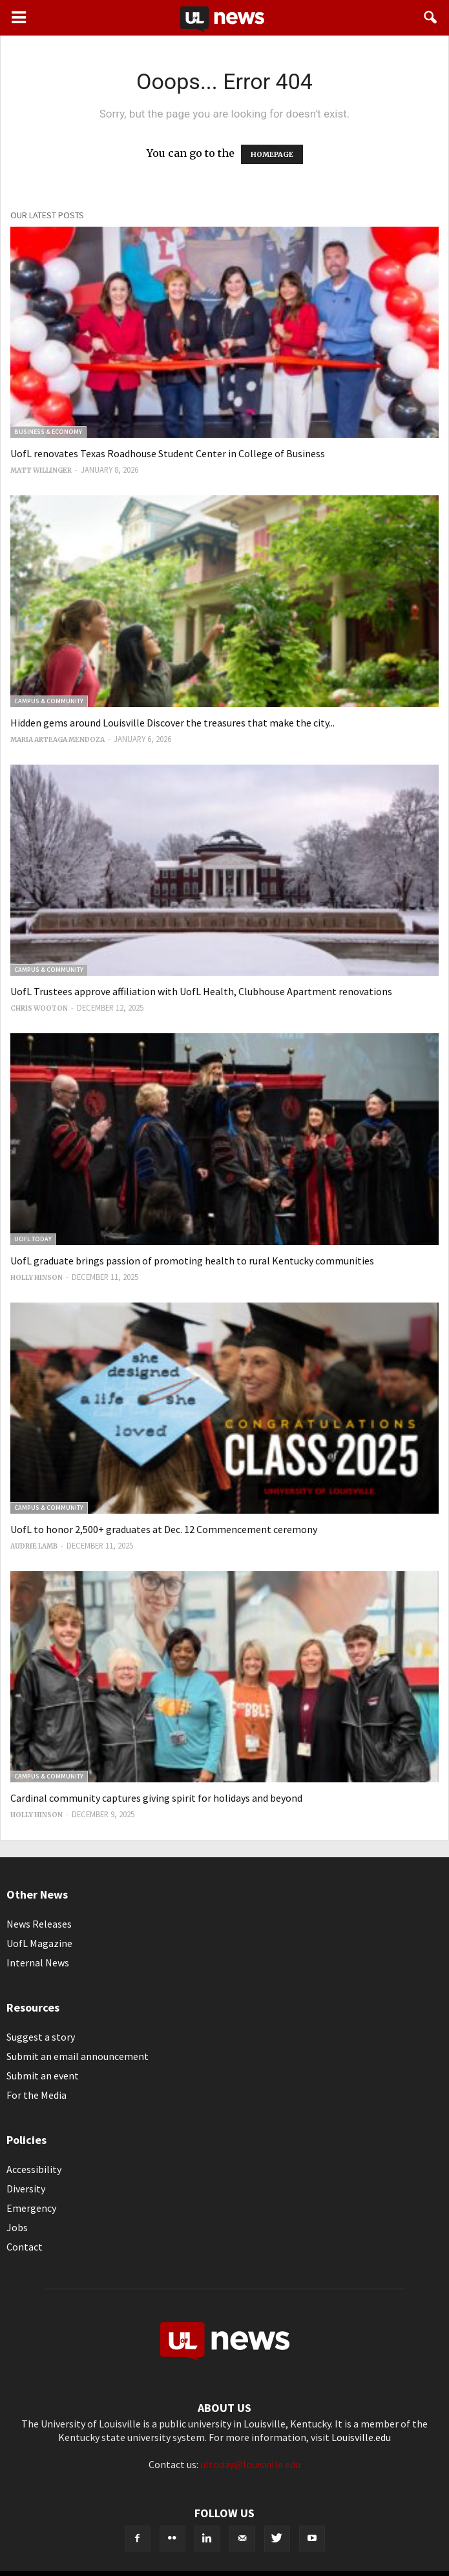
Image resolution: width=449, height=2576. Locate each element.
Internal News (37, 1962)
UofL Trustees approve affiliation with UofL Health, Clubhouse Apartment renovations (201, 991)
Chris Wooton (39, 1008)
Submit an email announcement (77, 2056)
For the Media (36, 2094)
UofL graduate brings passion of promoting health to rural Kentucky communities (192, 1260)
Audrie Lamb (33, 1546)
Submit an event (42, 2075)
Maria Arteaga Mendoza (57, 740)
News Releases (39, 1923)
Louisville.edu (361, 2437)
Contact (24, 2246)
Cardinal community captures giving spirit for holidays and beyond (156, 1797)
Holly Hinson (36, 1277)
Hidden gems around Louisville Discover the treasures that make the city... (172, 722)
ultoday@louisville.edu (250, 2464)
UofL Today (33, 1239)
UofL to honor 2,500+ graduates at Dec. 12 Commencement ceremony (163, 1529)
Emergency (31, 2207)
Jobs (17, 2227)
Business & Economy (48, 432)
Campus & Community (48, 701)
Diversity (25, 2188)
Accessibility (33, 2169)
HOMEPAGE (272, 154)
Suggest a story (40, 2036)
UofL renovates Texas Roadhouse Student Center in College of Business (167, 453)
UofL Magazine (39, 1943)
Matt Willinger (41, 470)
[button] (431, 17)
